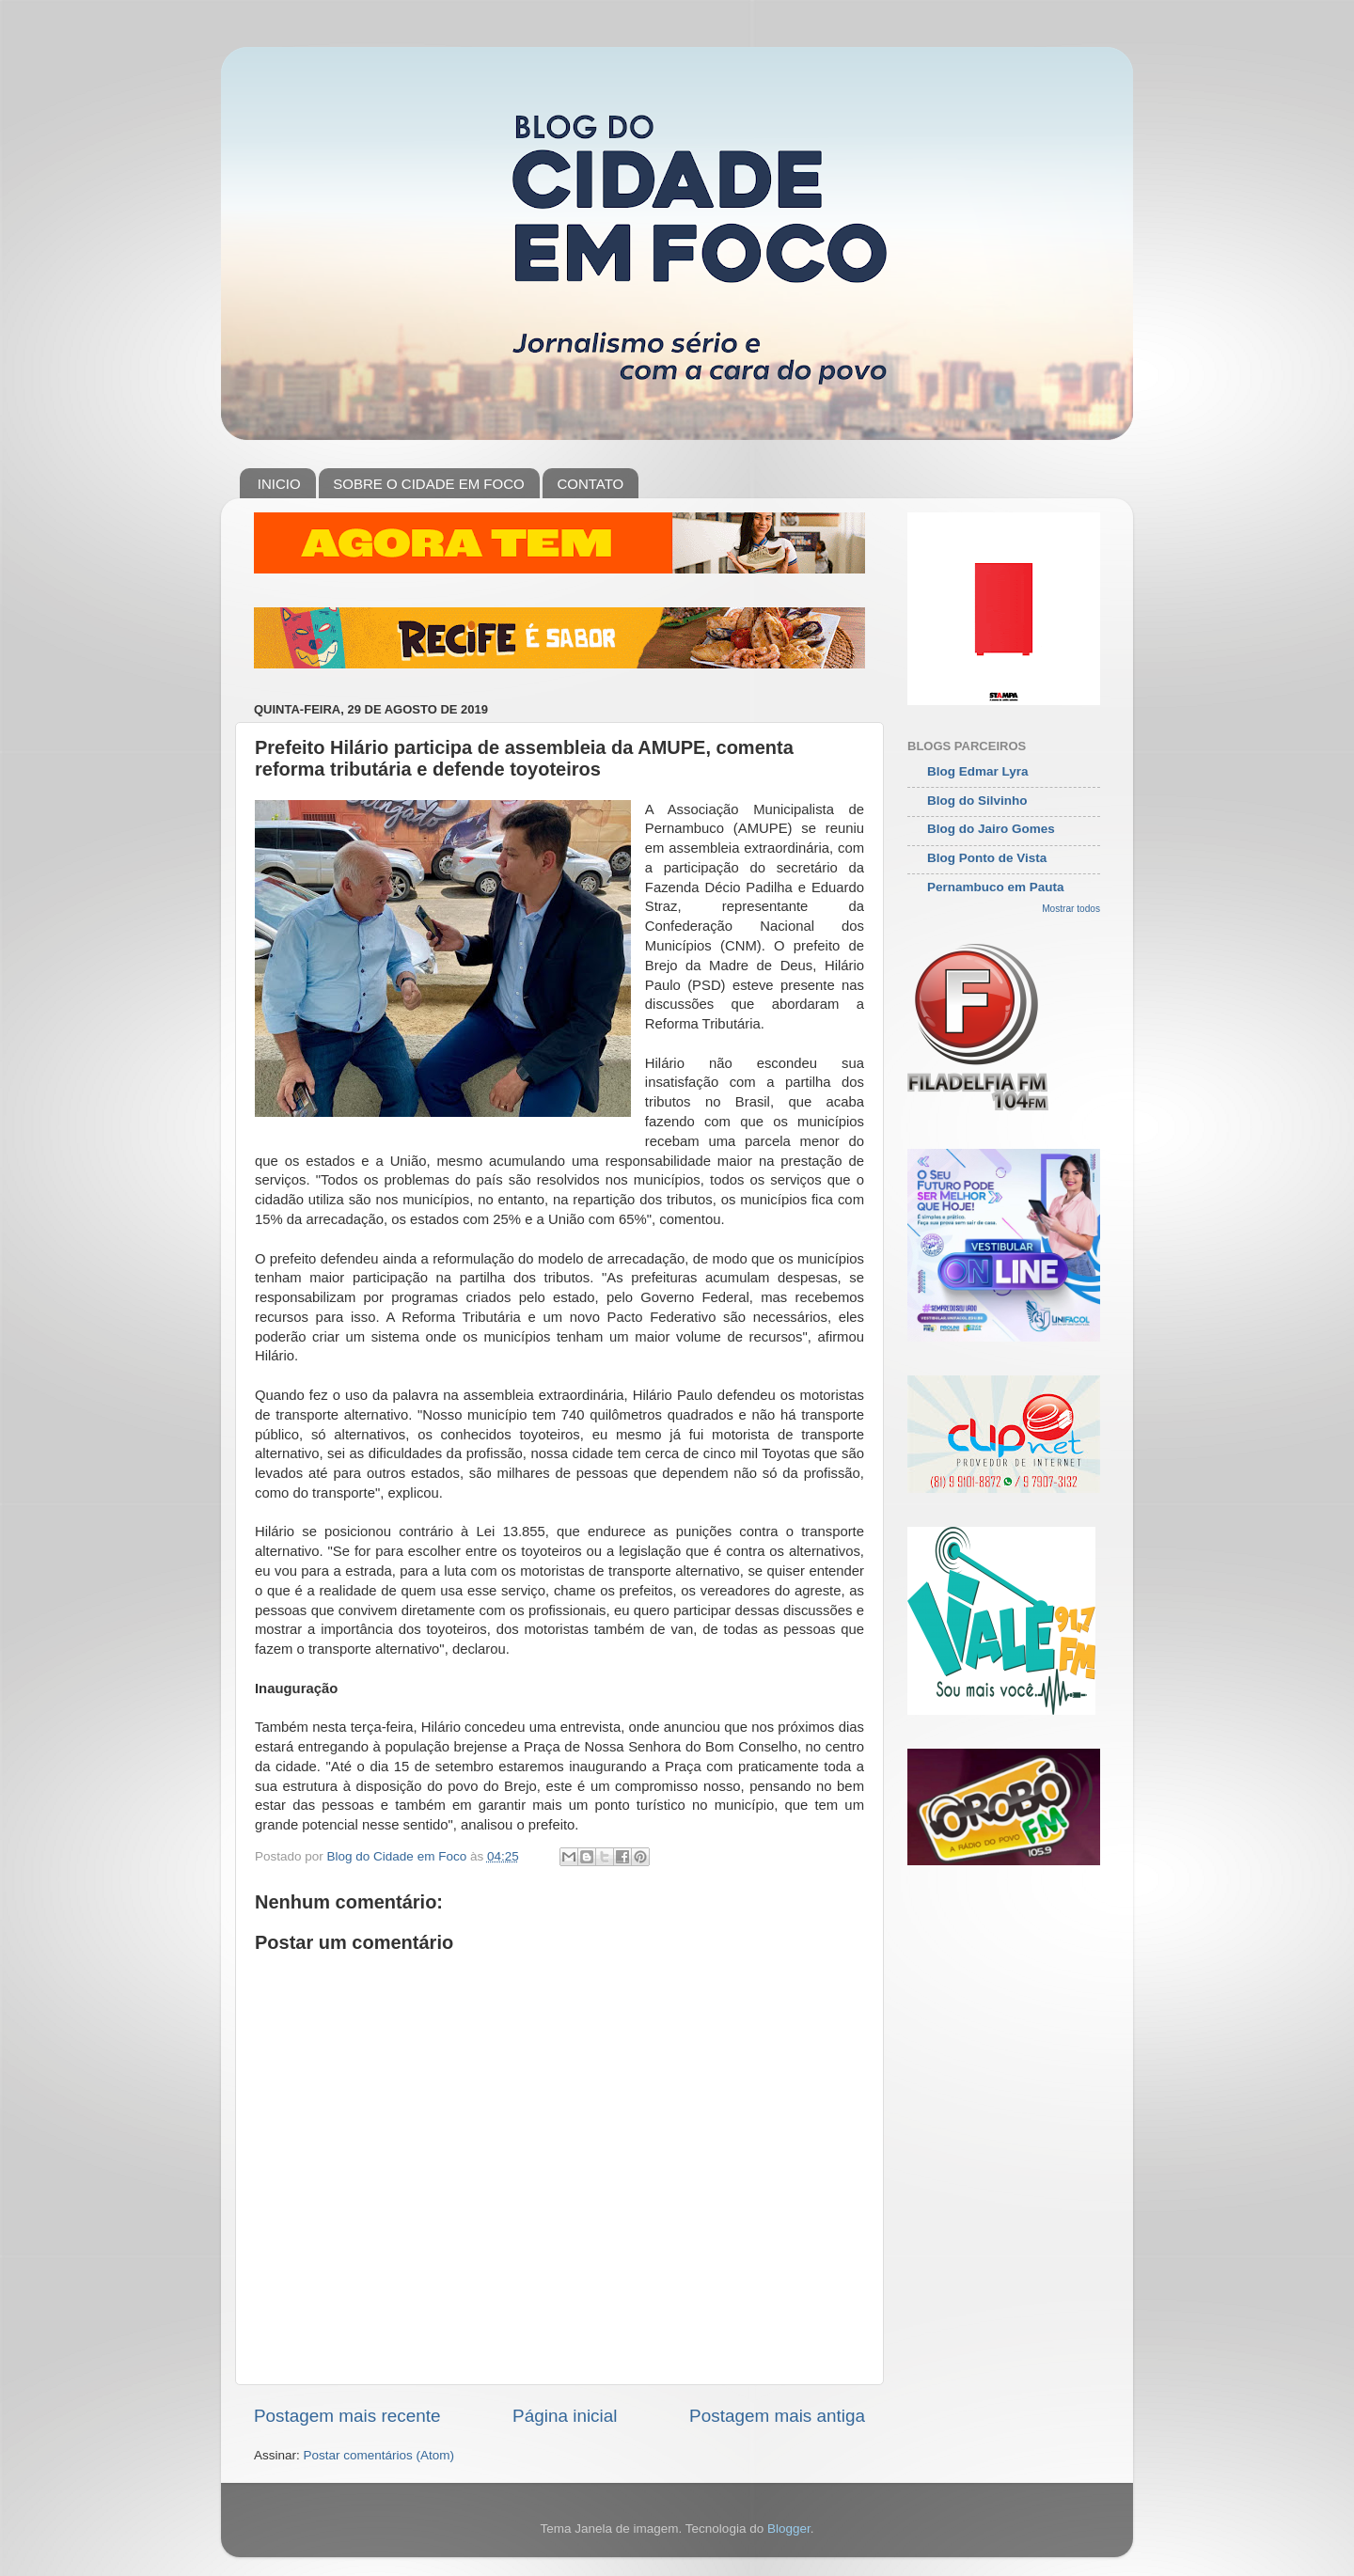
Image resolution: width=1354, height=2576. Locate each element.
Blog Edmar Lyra (978, 771)
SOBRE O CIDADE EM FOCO (428, 484)
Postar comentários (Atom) (379, 2455)
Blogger (789, 2528)
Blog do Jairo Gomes (991, 829)
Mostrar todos (1071, 908)
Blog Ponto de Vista (987, 858)
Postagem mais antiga (777, 2416)
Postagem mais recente (347, 2416)
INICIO (279, 484)
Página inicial (564, 2416)
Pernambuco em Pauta (995, 887)
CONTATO (590, 484)
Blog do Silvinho (977, 800)
